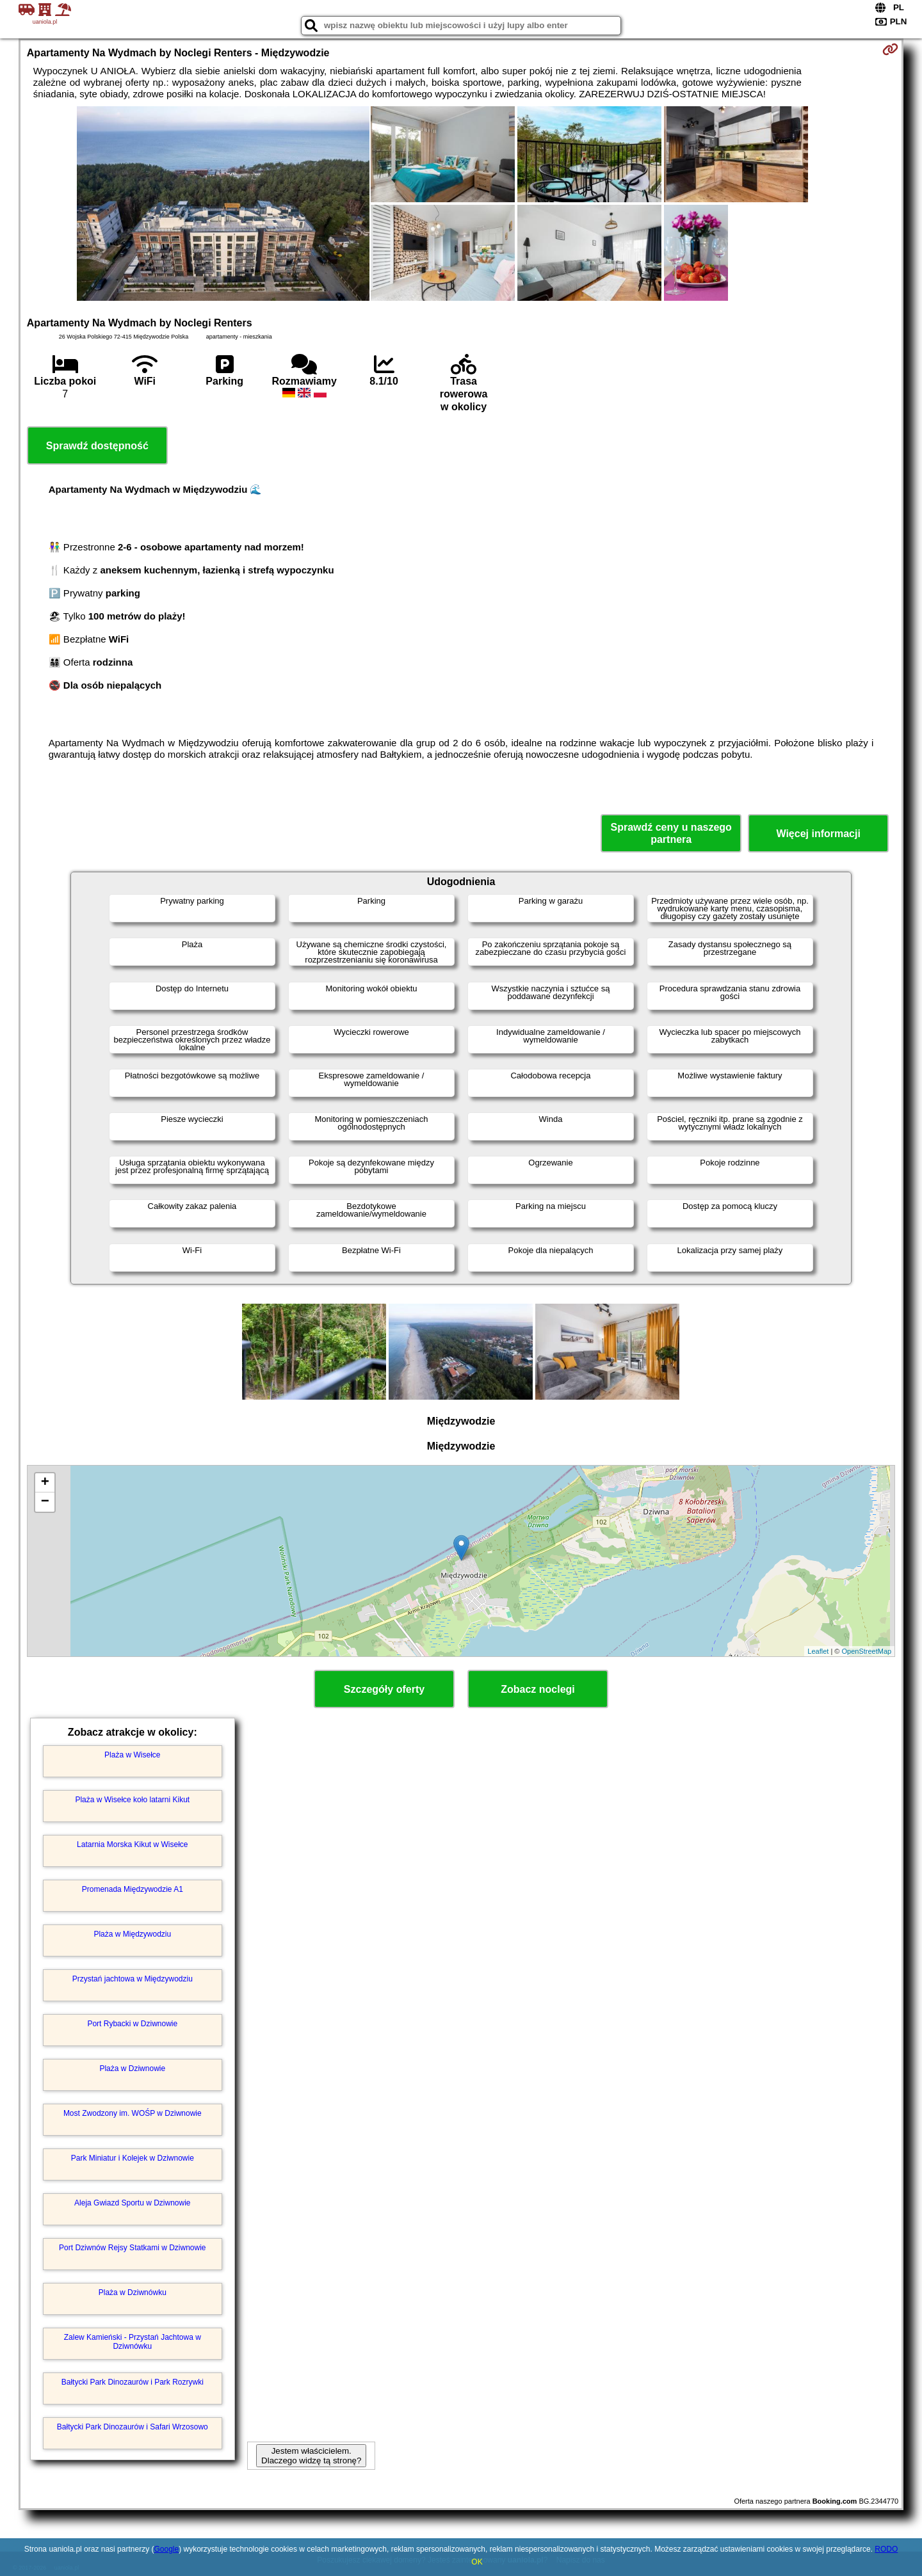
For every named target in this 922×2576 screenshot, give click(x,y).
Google (166, 2549)
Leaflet (818, 1651)
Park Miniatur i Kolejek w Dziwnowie (132, 2158)
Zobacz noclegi (538, 1689)
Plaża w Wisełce (132, 1754)
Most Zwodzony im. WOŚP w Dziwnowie (132, 2113)
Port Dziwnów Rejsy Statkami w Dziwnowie (132, 2247)
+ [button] (45, 1482)
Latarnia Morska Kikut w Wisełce (132, 1844)
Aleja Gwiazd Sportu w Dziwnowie (132, 2202)
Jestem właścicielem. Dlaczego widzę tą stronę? (311, 2455)
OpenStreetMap (867, 1651)
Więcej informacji (818, 833)
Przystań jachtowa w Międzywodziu (132, 1978)
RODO (886, 2549)
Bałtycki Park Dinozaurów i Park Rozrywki (132, 2382)
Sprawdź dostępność (97, 445)
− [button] (45, 1502)
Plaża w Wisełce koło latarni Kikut (132, 1799)
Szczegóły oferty (384, 1689)
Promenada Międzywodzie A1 (132, 1889)
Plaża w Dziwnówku (132, 2292)
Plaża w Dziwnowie (132, 2068)
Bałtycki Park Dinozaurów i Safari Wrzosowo (132, 2426)
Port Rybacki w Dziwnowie (132, 2023)
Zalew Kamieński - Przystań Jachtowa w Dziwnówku (132, 2342)
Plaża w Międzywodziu (132, 1934)
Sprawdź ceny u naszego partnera (670, 833)
